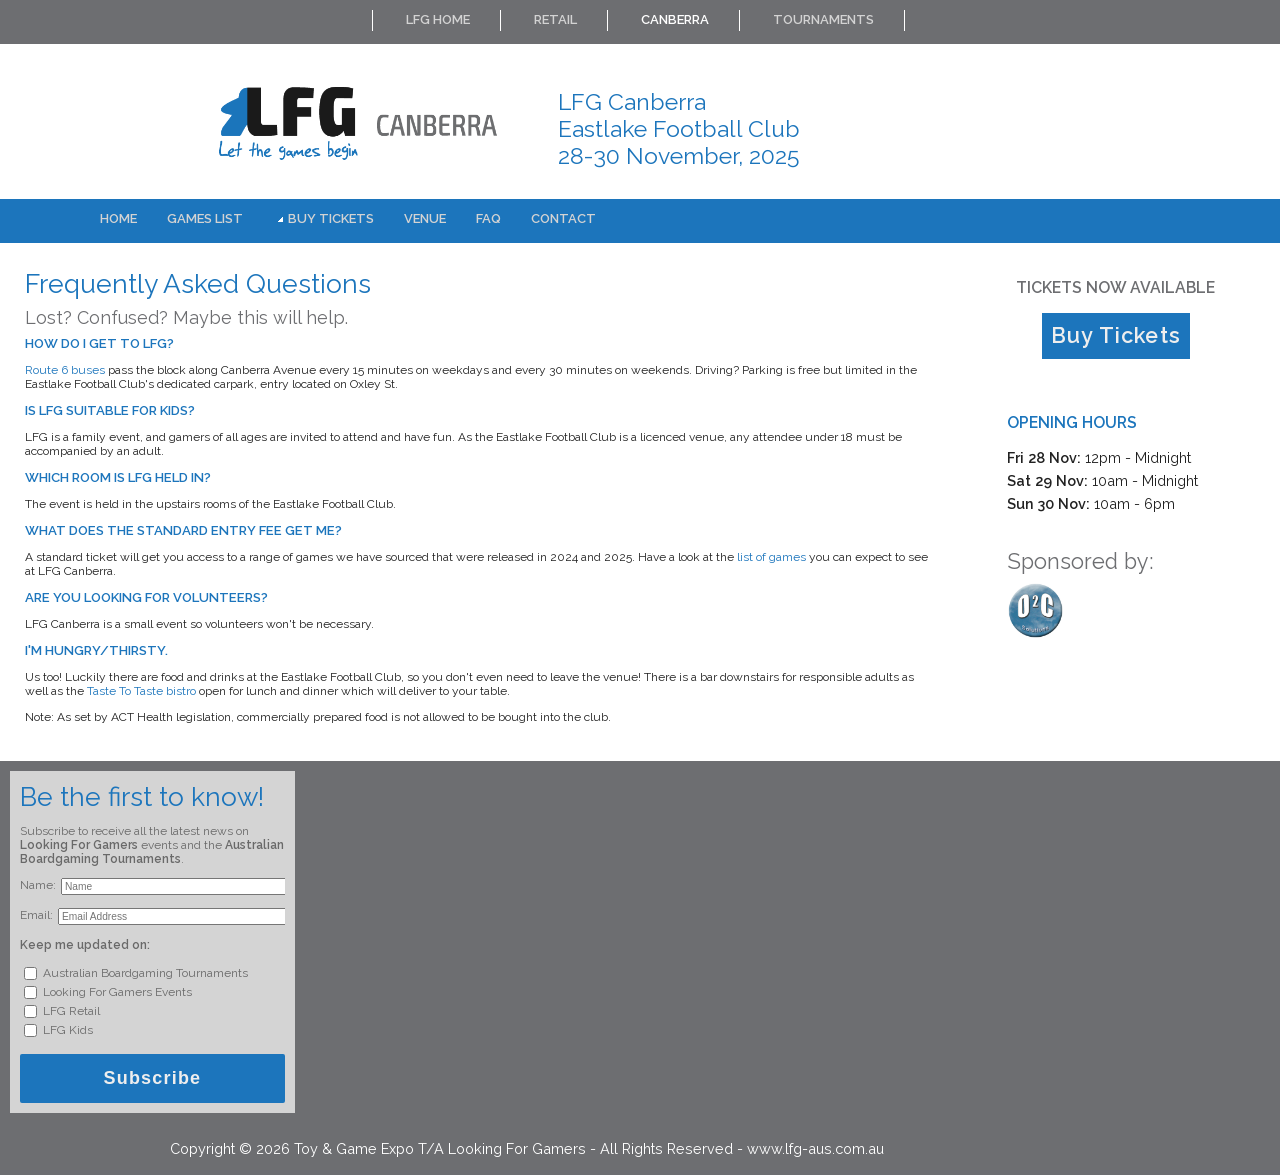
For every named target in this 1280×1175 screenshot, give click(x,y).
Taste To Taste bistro (141, 691)
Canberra (675, 19)
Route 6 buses (65, 370)
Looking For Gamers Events (116, 992)
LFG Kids (66, 1030)
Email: (36, 915)
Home (118, 218)
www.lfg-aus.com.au (815, 1148)
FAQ (488, 218)
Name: (38, 885)
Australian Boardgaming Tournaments (144, 973)
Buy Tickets (331, 218)
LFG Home (438, 19)
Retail (555, 19)
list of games (771, 557)
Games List (205, 218)
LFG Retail (70, 1011)
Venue (425, 218)
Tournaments (823, 19)
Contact (563, 218)
